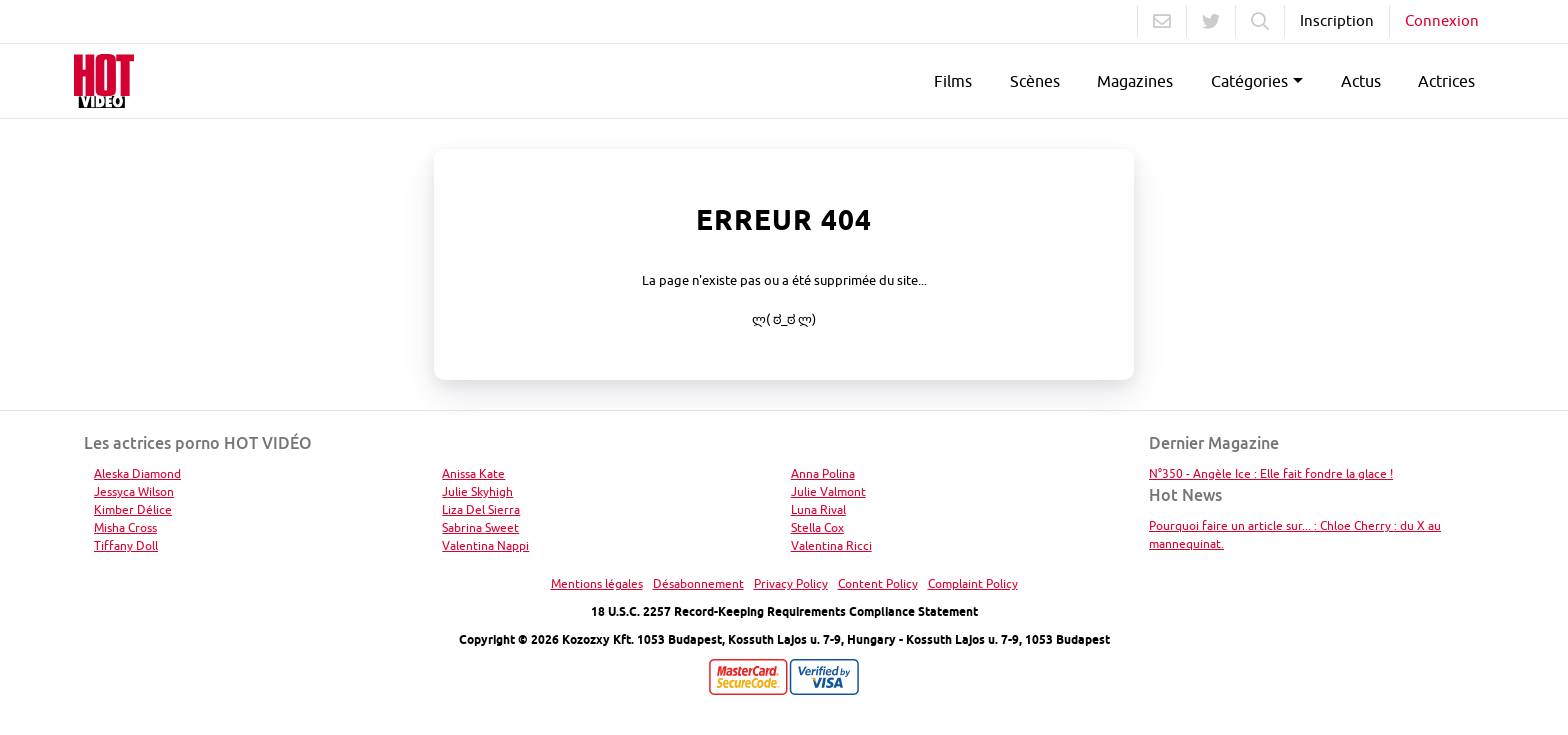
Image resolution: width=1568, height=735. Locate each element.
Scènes (1035, 81)
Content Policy (878, 583)
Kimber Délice (133, 509)
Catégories (1249, 81)
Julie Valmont (828, 491)
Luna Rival (818, 509)
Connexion (1442, 20)
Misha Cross (125, 527)
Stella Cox (817, 527)
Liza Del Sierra (481, 509)
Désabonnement (698, 583)
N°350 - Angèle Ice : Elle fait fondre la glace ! (1271, 473)
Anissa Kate (473, 473)
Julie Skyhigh (477, 491)
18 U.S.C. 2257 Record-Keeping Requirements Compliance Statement (784, 611)
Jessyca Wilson (134, 491)
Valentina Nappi (485, 545)
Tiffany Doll (126, 545)
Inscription (1337, 20)
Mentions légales (597, 583)
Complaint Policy (973, 583)
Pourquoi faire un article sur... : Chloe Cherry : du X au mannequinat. (1295, 534)
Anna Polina (823, 473)
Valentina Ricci (831, 545)
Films (953, 81)
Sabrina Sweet (480, 527)
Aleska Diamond (137, 473)
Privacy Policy (791, 583)
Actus (1361, 81)
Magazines (1135, 81)
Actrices (1446, 81)
